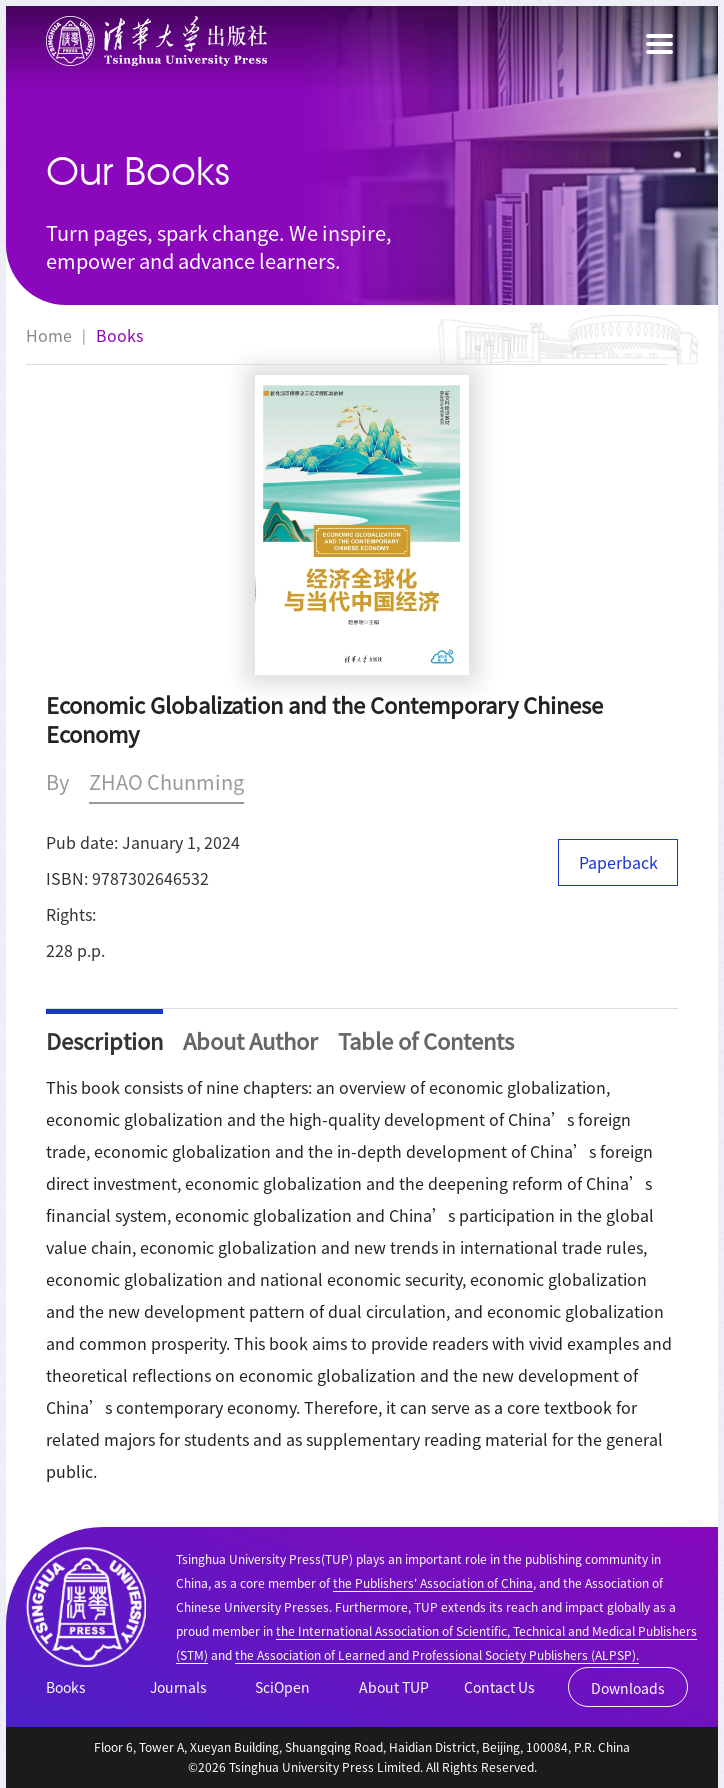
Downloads (628, 1688)
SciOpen (282, 1687)
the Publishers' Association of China (433, 1582)
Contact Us (499, 1687)
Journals (178, 1687)
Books (119, 335)
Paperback (618, 862)
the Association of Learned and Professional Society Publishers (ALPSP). (437, 1654)
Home (49, 335)
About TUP (394, 1687)
